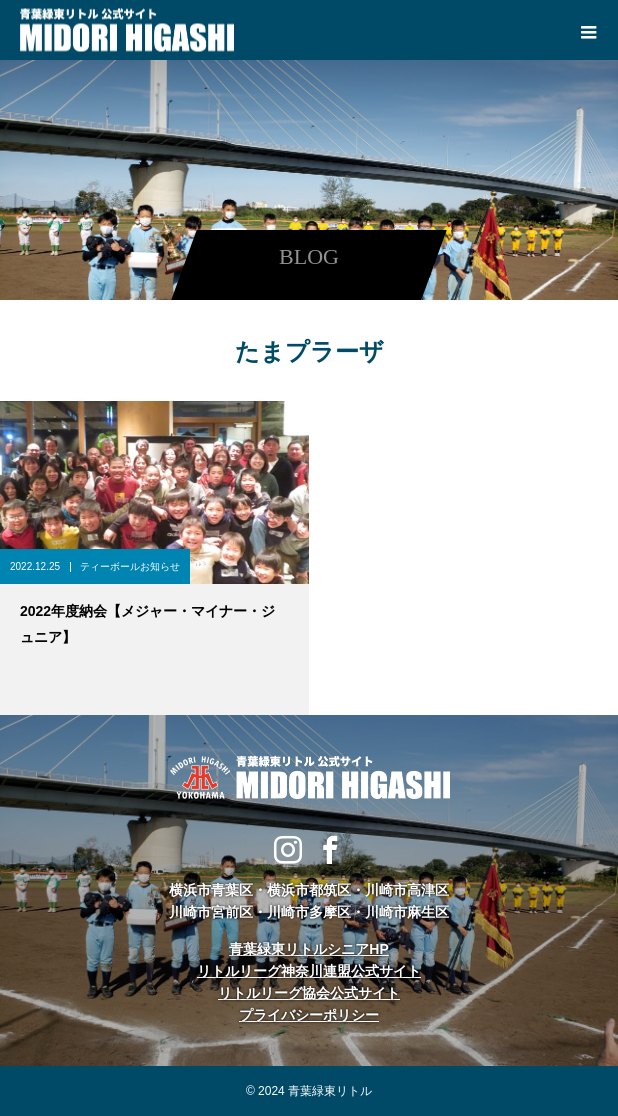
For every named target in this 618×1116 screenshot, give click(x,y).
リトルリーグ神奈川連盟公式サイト (309, 971)
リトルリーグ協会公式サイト (309, 993)
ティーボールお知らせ (130, 566)
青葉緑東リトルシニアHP (308, 949)
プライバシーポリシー (309, 1015)
